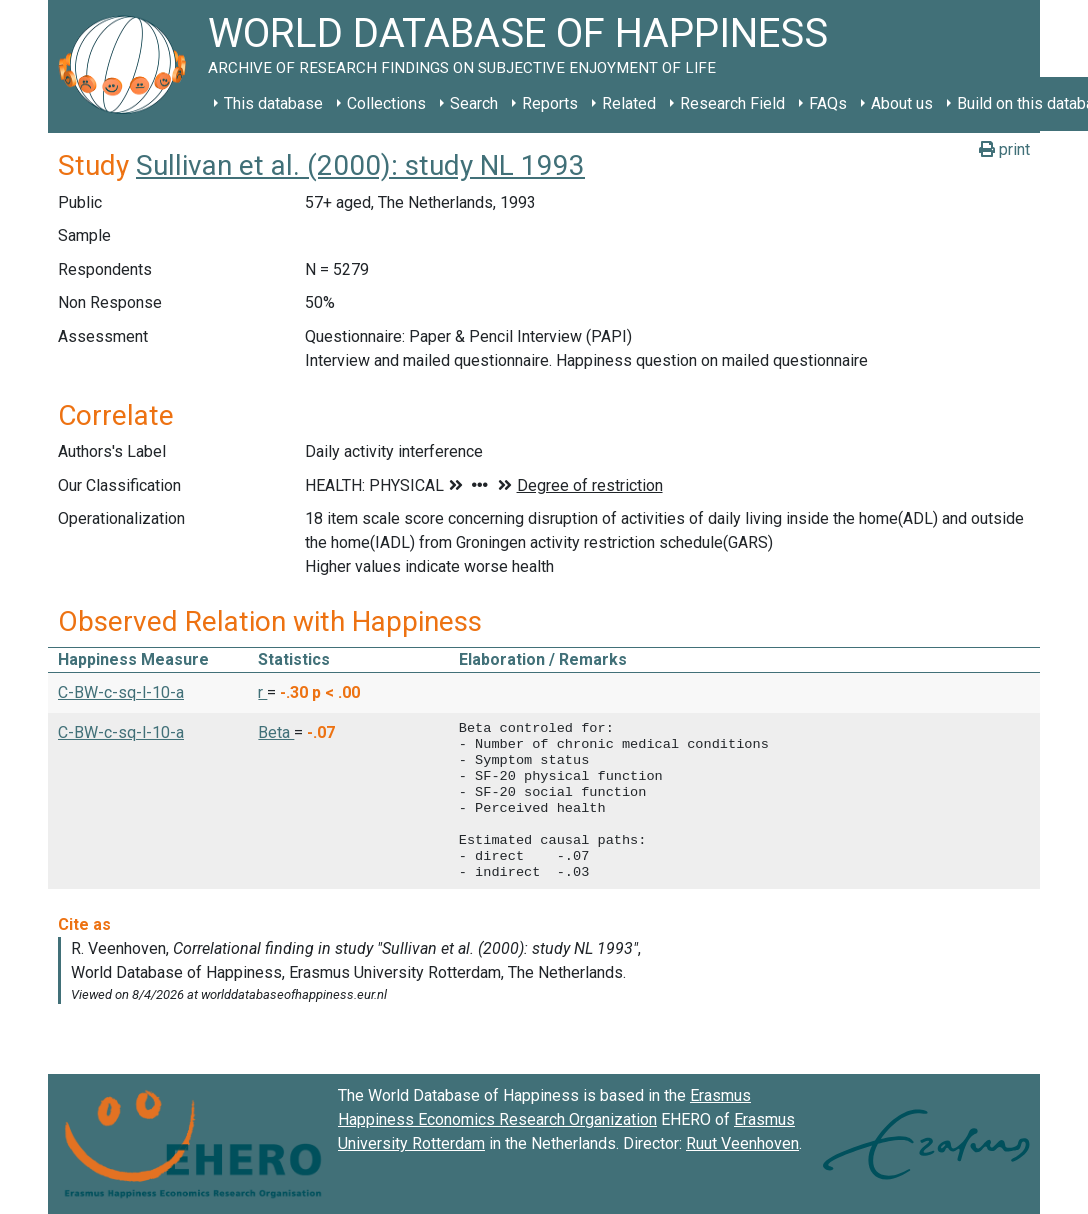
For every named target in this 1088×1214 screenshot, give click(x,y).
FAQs (828, 103)
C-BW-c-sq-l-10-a (121, 692)
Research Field (732, 103)
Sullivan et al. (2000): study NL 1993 (360, 165)
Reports (550, 103)
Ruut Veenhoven (742, 1143)
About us (902, 103)
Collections (386, 103)
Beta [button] (276, 732)
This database (273, 103)
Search (474, 103)
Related (629, 103)
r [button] (262, 692)
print (1004, 149)
